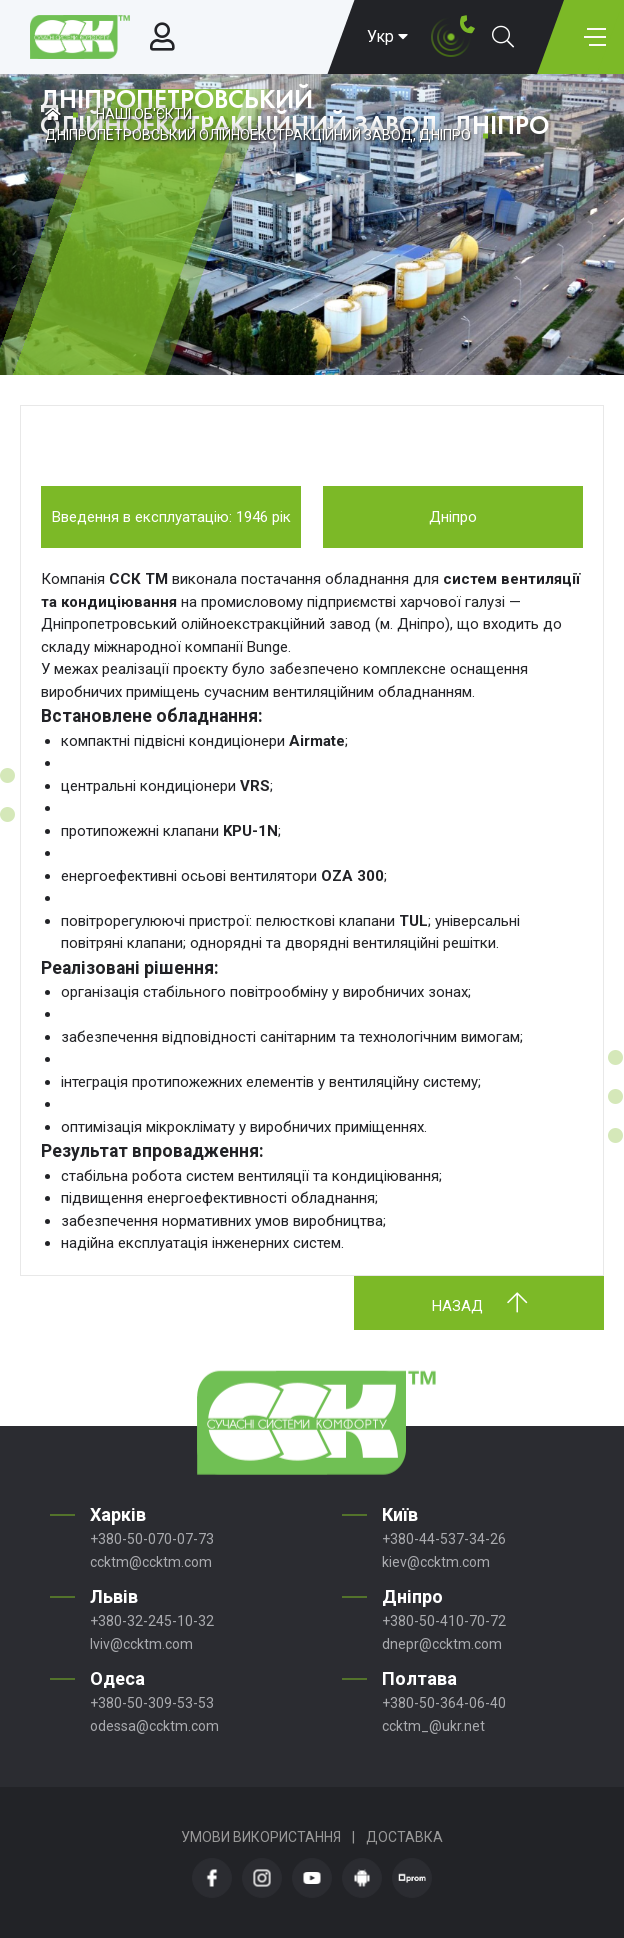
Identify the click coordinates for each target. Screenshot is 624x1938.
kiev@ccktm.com (436, 1562)
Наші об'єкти (144, 114)
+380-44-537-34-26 (444, 1539)
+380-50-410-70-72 (444, 1621)
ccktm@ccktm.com (151, 1562)
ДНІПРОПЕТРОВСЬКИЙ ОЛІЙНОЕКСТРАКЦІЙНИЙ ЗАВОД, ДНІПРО (258, 135)
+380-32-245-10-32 (152, 1621)
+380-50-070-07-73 (152, 1539)
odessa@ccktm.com (154, 1726)
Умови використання (261, 1837)
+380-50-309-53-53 (152, 1703)
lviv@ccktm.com (141, 1644)
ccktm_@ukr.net (433, 1726)
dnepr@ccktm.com (442, 1644)
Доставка (404, 1837)
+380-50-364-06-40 (444, 1703)
